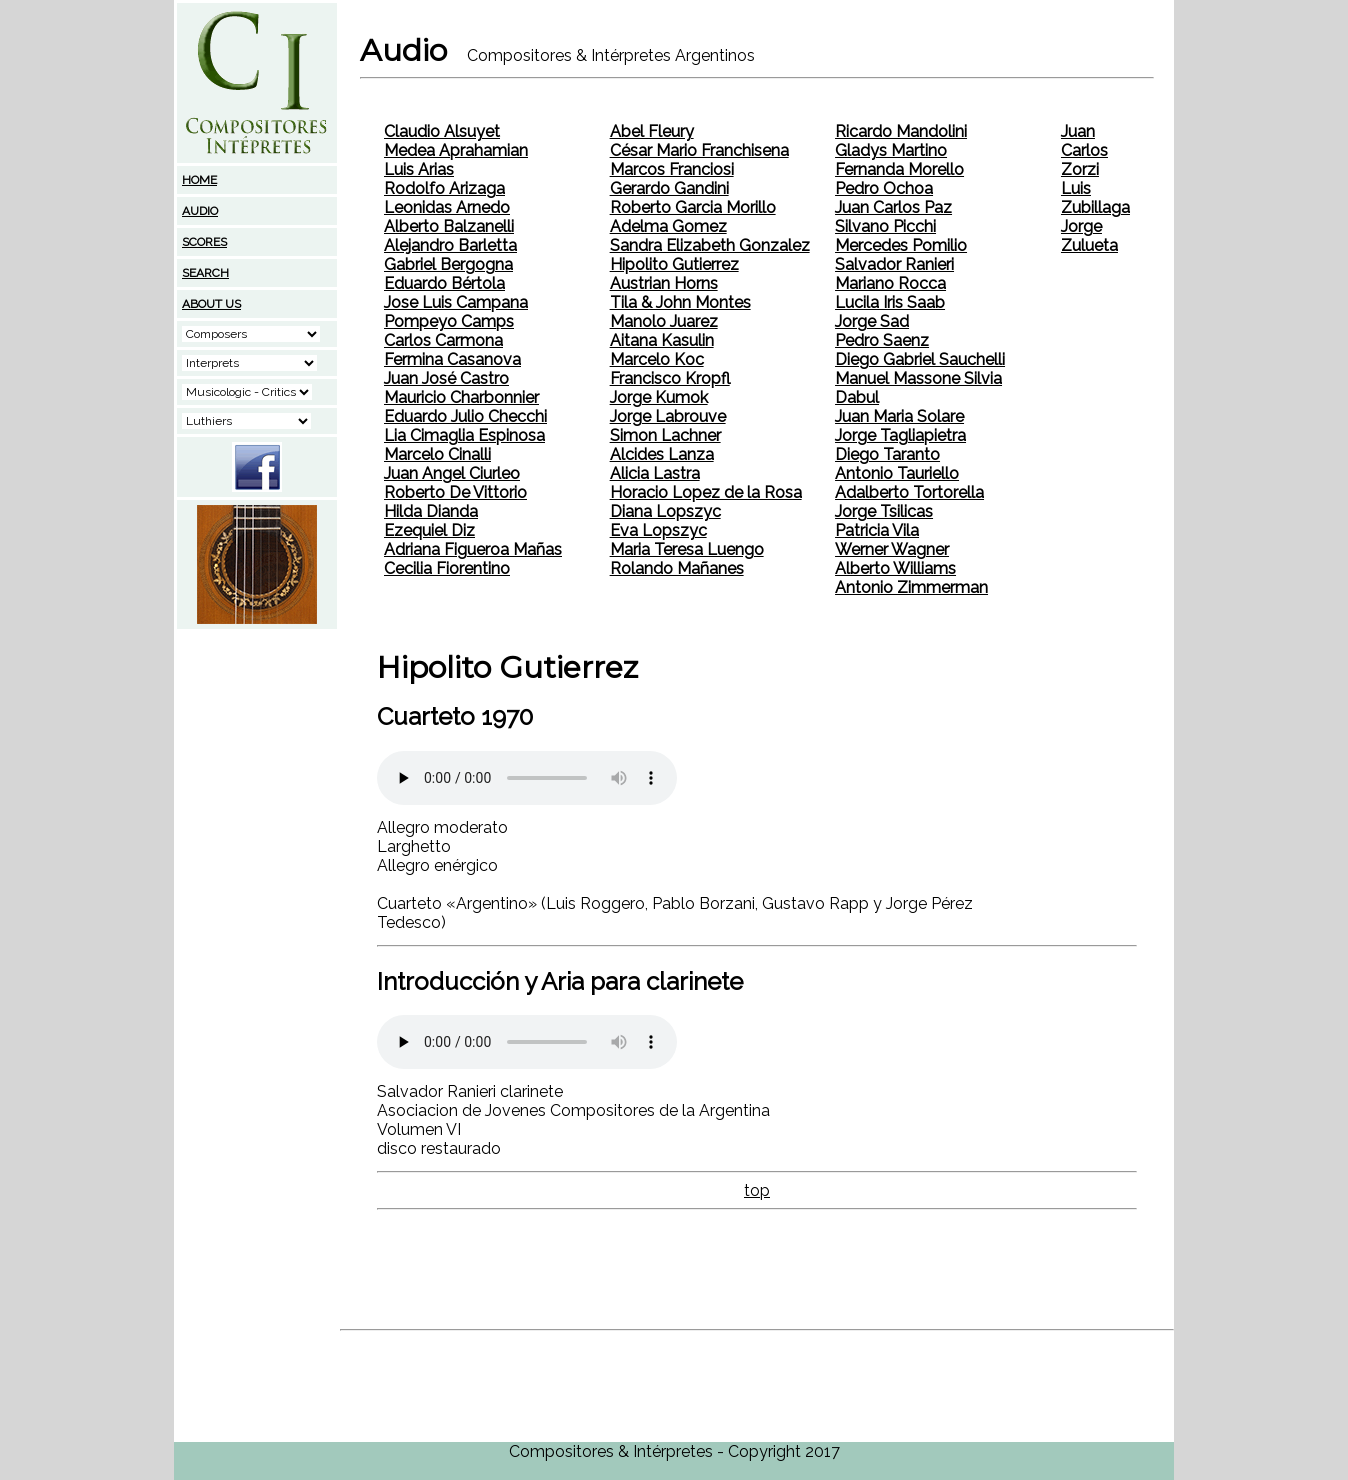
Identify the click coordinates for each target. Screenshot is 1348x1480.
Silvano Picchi (885, 226)
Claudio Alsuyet (442, 131)
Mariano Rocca (890, 283)
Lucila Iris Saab (890, 302)
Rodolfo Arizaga (444, 188)
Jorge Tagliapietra (900, 435)
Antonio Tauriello (897, 473)
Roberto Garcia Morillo (693, 207)
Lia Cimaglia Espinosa (464, 435)
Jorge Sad (872, 321)
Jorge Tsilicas (884, 511)
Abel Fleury (652, 131)
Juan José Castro (446, 378)
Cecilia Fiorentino (447, 568)
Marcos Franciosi (672, 169)
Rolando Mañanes (677, 568)
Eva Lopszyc (658, 530)
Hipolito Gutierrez (674, 264)
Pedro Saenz (882, 340)
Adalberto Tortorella (909, 492)
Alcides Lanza (662, 454)
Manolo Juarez (664, 321)
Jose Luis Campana (456, 302)
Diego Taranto (887, 454)
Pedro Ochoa (884, 188)
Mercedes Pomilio (901, 245)
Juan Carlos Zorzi (1084, 150)
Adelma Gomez (668, 226)
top (757, 1190)
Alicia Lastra (655, 473)
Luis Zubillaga (1095, 198)
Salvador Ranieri (894, 264)
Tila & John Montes (680, 302)
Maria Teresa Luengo (687, 549)
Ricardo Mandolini (901, 131)
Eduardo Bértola (444, 283)
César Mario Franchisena (699, 150)
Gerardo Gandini (669, 188)
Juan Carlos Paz (893, 207)
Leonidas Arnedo (447, 207)
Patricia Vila (877, 530)
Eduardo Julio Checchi (465, 416)
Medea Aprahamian (456, 150)
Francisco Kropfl (670, 378)
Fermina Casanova (452, 359)
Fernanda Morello (899, 169)
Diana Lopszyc (665, 511)
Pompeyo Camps (449, 321)
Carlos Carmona (443, 340)
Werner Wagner (892, 549)
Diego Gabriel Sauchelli (920, 359)
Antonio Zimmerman (911, 587)
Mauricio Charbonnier (461, 397)
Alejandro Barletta (450, 245)
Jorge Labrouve (668, 416)
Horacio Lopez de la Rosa (706, 492)
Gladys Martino (891, 150)
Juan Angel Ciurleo (452, 473)
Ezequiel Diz (429, 530)
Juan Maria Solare (899, 416)
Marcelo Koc (657, 359)
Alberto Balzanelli (449, 226)
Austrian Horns (664, 283)
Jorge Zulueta (1089, 236)
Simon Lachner (665, 435)
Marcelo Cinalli (437, 454)
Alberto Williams (895, 568)
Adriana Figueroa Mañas (473, 549)
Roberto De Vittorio (455, 492)
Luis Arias (419, 169)
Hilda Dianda (431, 511)
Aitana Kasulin (662, 340)
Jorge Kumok (659, 397)
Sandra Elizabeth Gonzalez (710, 245)
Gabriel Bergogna (448, 264)
